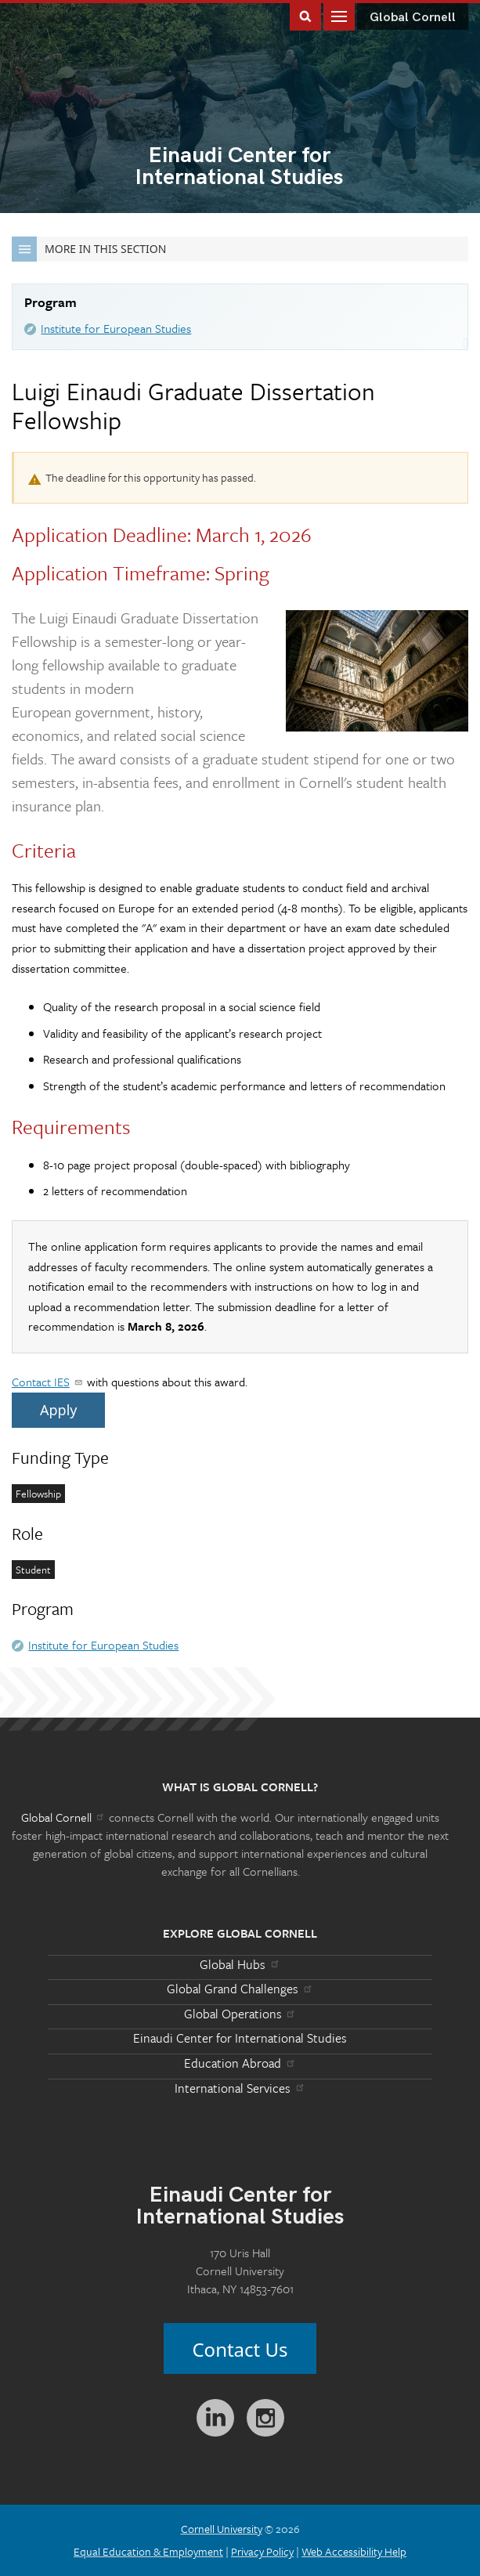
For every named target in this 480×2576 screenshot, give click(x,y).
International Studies (239, 167)
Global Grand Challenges (240, 1988)
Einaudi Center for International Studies (240, 2038)
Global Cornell (413, 17)
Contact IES (48, 1381)
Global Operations (240, 2013)
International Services (240, 2088)
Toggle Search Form (305, 15)
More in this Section (89, 249)
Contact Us (239, 2349)
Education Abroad (240, 2063)
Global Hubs (240, 1964)
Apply (58, 1409)
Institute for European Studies (116, 328)
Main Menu (339, 15)
